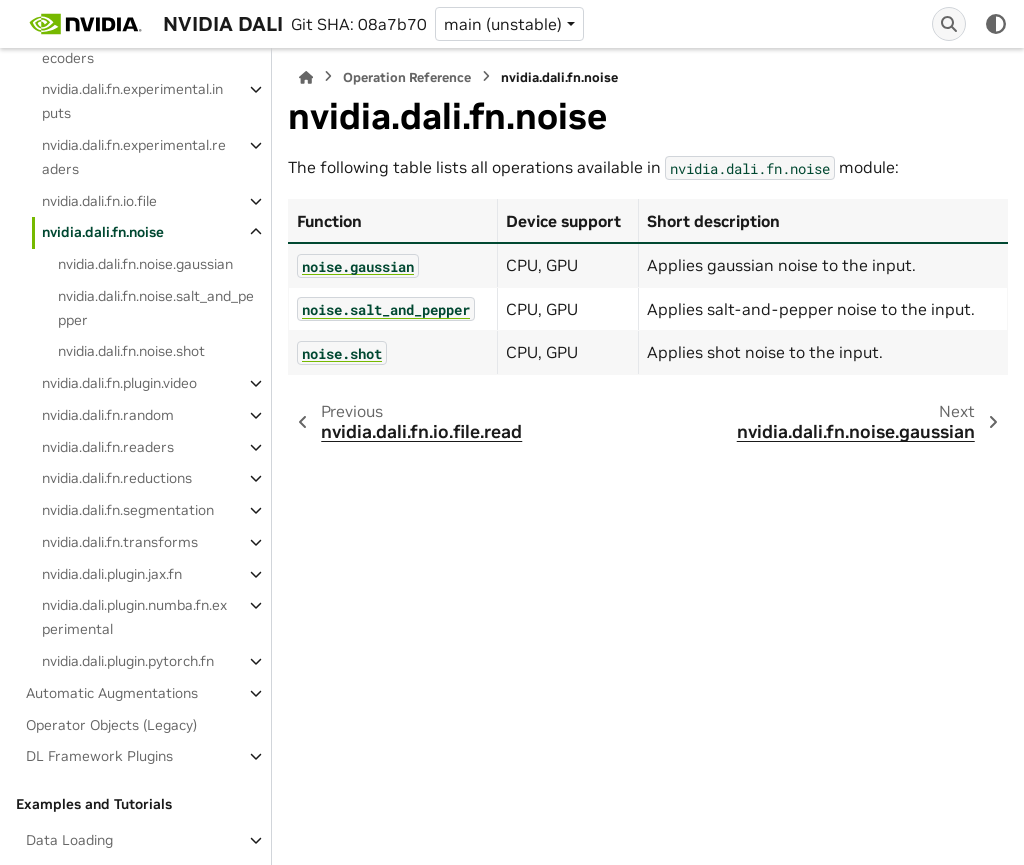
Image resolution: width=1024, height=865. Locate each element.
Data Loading (69, 840)
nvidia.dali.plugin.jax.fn (112, 574)
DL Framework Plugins (99, 756)
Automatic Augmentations (112, 693)
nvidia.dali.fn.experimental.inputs (132, 101)
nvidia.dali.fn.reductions (117, 478)
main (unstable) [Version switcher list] (503, 24)
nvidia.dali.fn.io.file (99, 201)
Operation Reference (407, 77)
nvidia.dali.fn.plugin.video (119, 383)
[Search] (949, 24)
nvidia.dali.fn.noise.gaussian (145, 264)
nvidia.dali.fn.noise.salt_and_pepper (156, 308)
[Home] (306, 77)
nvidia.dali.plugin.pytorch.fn (128, 661)
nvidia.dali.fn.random (108, 415)
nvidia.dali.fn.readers (108, 447)
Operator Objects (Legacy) (111, 725)
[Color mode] (996, 24)
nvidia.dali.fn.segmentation (128, 510)
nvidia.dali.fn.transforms (120, 542)
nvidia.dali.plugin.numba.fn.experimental (134, 617)
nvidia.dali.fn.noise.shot (131, 351)
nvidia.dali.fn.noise (103, 232)
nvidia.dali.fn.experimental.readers (134, 157)
